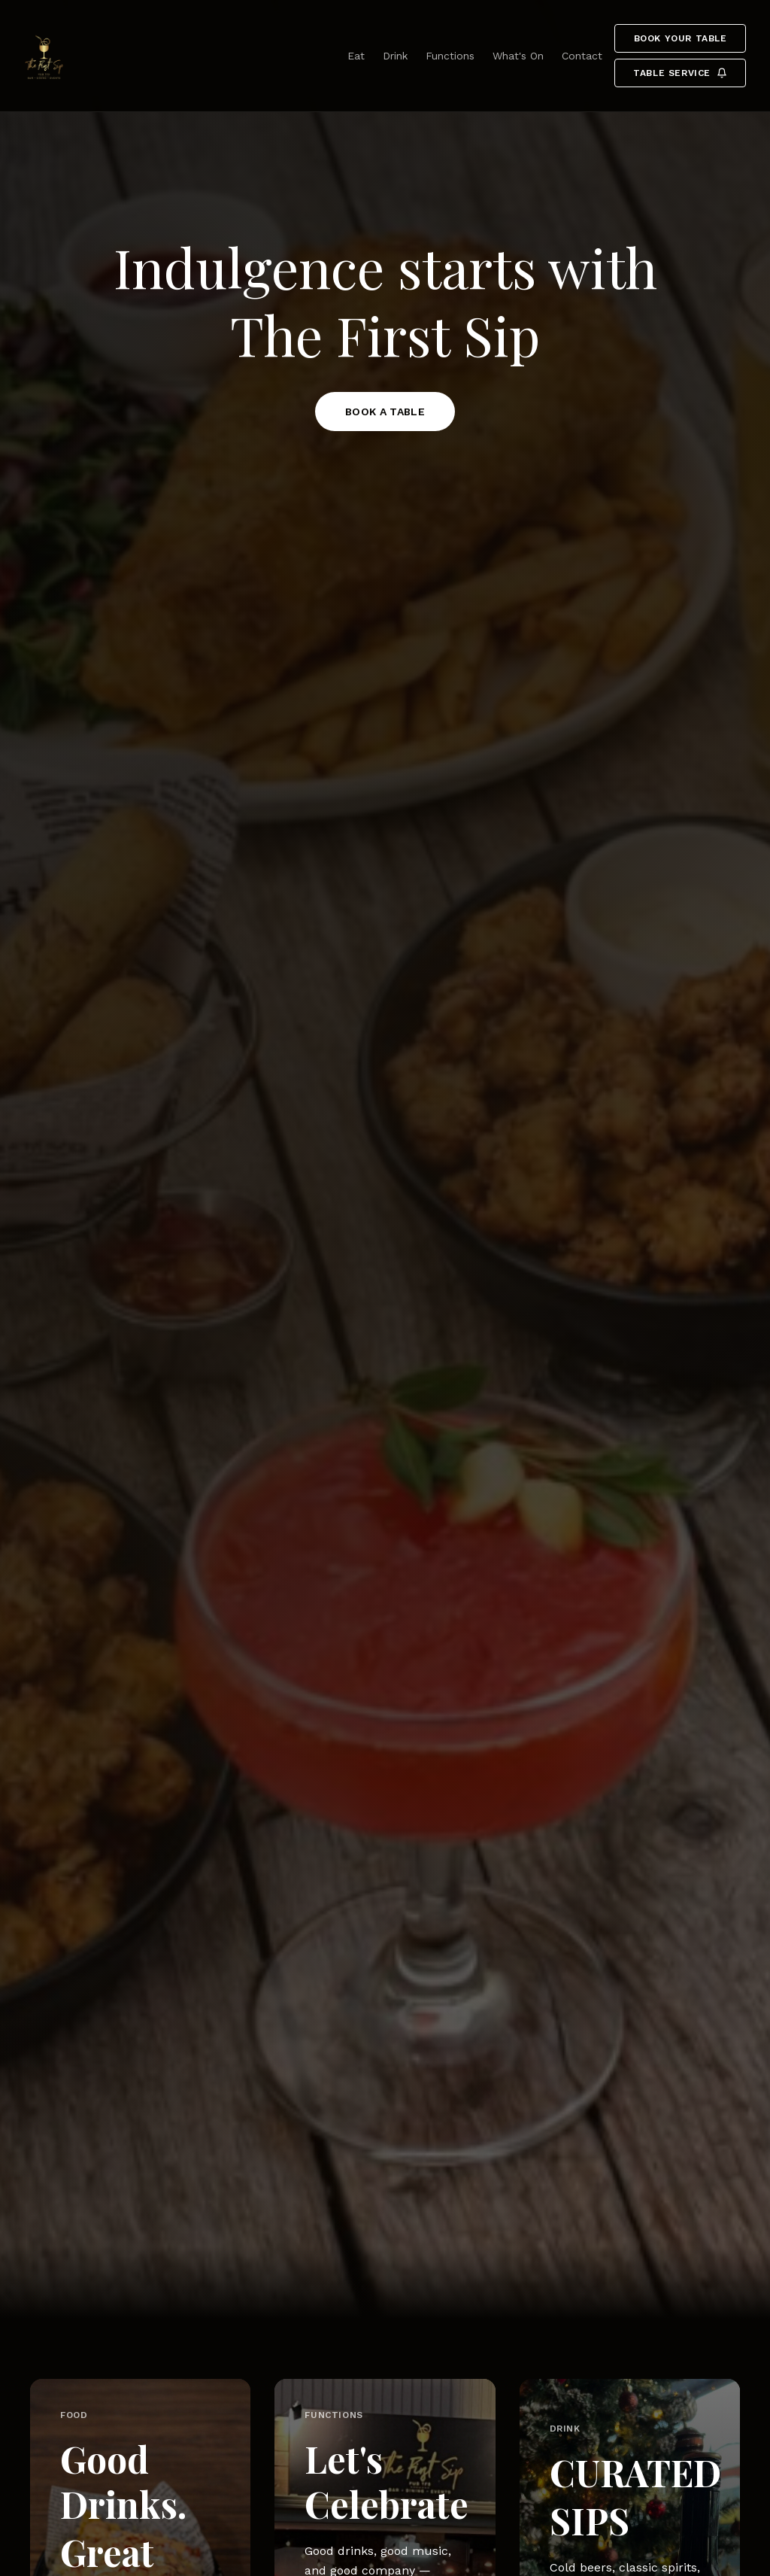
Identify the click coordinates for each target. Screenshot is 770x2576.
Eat (356, 56)
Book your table (680, 38)
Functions (450, 56)
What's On (518, 56)
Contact (582, 56)
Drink (395, 56)
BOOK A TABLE (385, 412)
